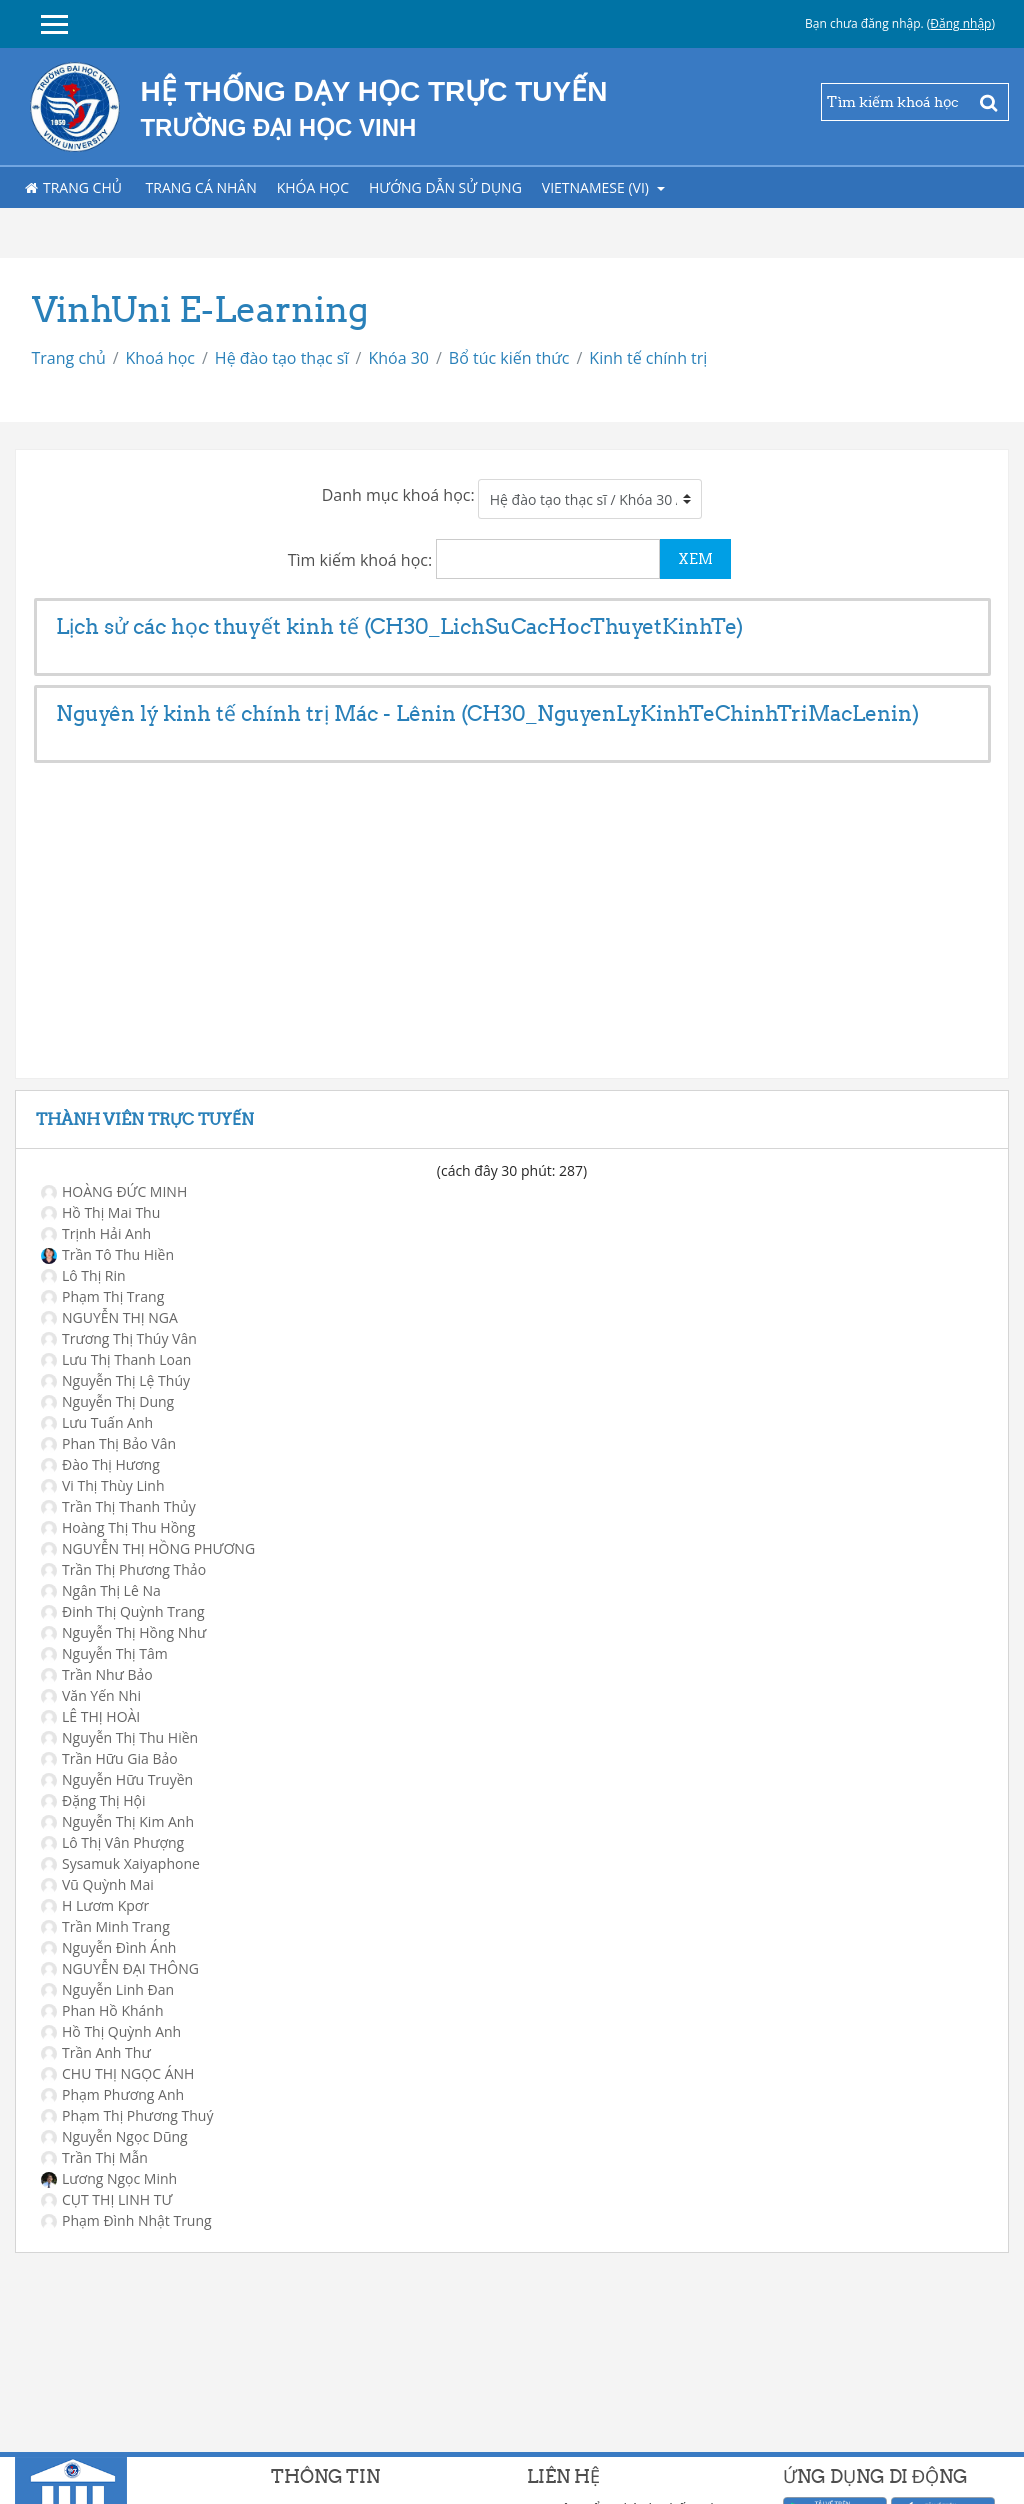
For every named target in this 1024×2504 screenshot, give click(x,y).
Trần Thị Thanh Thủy (118, 1506)
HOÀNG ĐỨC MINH (114, 1191)
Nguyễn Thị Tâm (104, 1653)
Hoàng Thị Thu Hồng (118, 1527)
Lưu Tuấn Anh (97, 1422)
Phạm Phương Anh (112, 2094)
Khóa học (313, 187)
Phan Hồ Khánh (102, 2010)
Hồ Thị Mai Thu (100, 1212)
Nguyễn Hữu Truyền (117, 1779)
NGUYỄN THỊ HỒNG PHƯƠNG (148, 1548)
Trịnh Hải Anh (96, 1233)
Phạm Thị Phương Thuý (127, 2115)
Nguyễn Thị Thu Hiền (119, 1737)
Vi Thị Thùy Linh (103, 1485)
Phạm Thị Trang (102, 1296)
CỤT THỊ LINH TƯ (106, 2199)
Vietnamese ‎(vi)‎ (597, 187)
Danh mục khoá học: (398, 495)
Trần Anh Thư (96, 2052)
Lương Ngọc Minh (109, 2178)
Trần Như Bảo (97, 1674)
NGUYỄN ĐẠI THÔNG (120, 1968)
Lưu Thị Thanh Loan (116, 1359)
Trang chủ (73, 187)
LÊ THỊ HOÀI (90, 1716)
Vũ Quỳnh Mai (97, 1884)
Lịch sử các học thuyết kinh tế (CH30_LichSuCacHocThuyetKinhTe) (399, 626)
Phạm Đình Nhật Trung (126, 2220)
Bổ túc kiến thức (509, 358)
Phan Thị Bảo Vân (108, 1443)
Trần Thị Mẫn (94, 2157)
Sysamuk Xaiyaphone (120, 1863)
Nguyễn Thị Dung (107, 1401)
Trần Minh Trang (105, 1926)
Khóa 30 (398, 358)
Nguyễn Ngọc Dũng (114, 2136)
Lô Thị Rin (83, 1275)
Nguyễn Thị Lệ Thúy (115, 1380)
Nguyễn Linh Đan (107, 1989)
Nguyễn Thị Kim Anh (117, 1821)
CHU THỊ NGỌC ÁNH (117, 2073)
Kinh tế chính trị (648, 358)
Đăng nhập (960, 23)
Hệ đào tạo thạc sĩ (282, 358)
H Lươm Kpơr (95, 1905)
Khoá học (160, 358)
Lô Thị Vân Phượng (112, 1842)
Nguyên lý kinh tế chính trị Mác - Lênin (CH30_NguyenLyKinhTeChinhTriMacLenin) (487, 713)
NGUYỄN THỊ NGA (109, 1317)
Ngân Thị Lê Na (101, 1590)
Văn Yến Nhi (91, 1695)
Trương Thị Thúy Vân (119, 1338)
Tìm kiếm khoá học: (362, 560)
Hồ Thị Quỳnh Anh (111, 2031)
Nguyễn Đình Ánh (108, 1947)
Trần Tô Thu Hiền (107, 1254)
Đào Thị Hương (100, 1464)
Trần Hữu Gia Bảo (109, 1758)
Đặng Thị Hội (93, 1800)
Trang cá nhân (201, 187)
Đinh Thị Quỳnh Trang (123, 1611)
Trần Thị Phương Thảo (123, 1569)
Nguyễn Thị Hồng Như (123, 1632)
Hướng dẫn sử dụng (445, 187)
